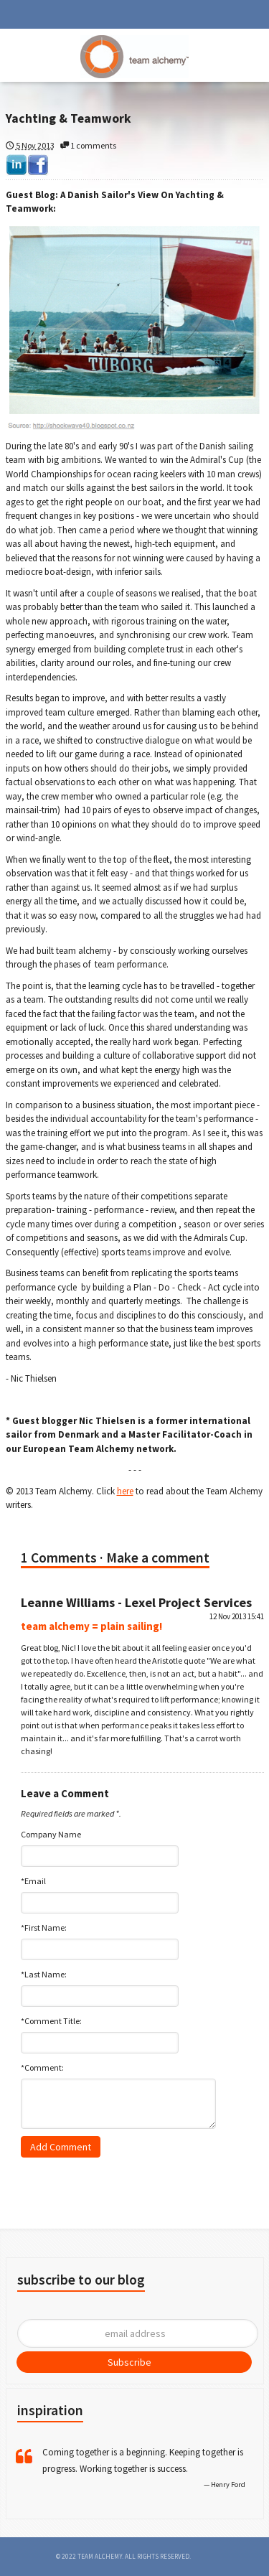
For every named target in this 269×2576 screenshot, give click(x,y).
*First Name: (44, 1927)
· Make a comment (154, 1557)
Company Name (51, 1834)
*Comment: (42, 2067)
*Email (33, 1880)
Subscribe (129, 2362)
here (125, 1491)
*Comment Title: (51, 2020)
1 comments (88, 145)
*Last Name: (44, 1974)
